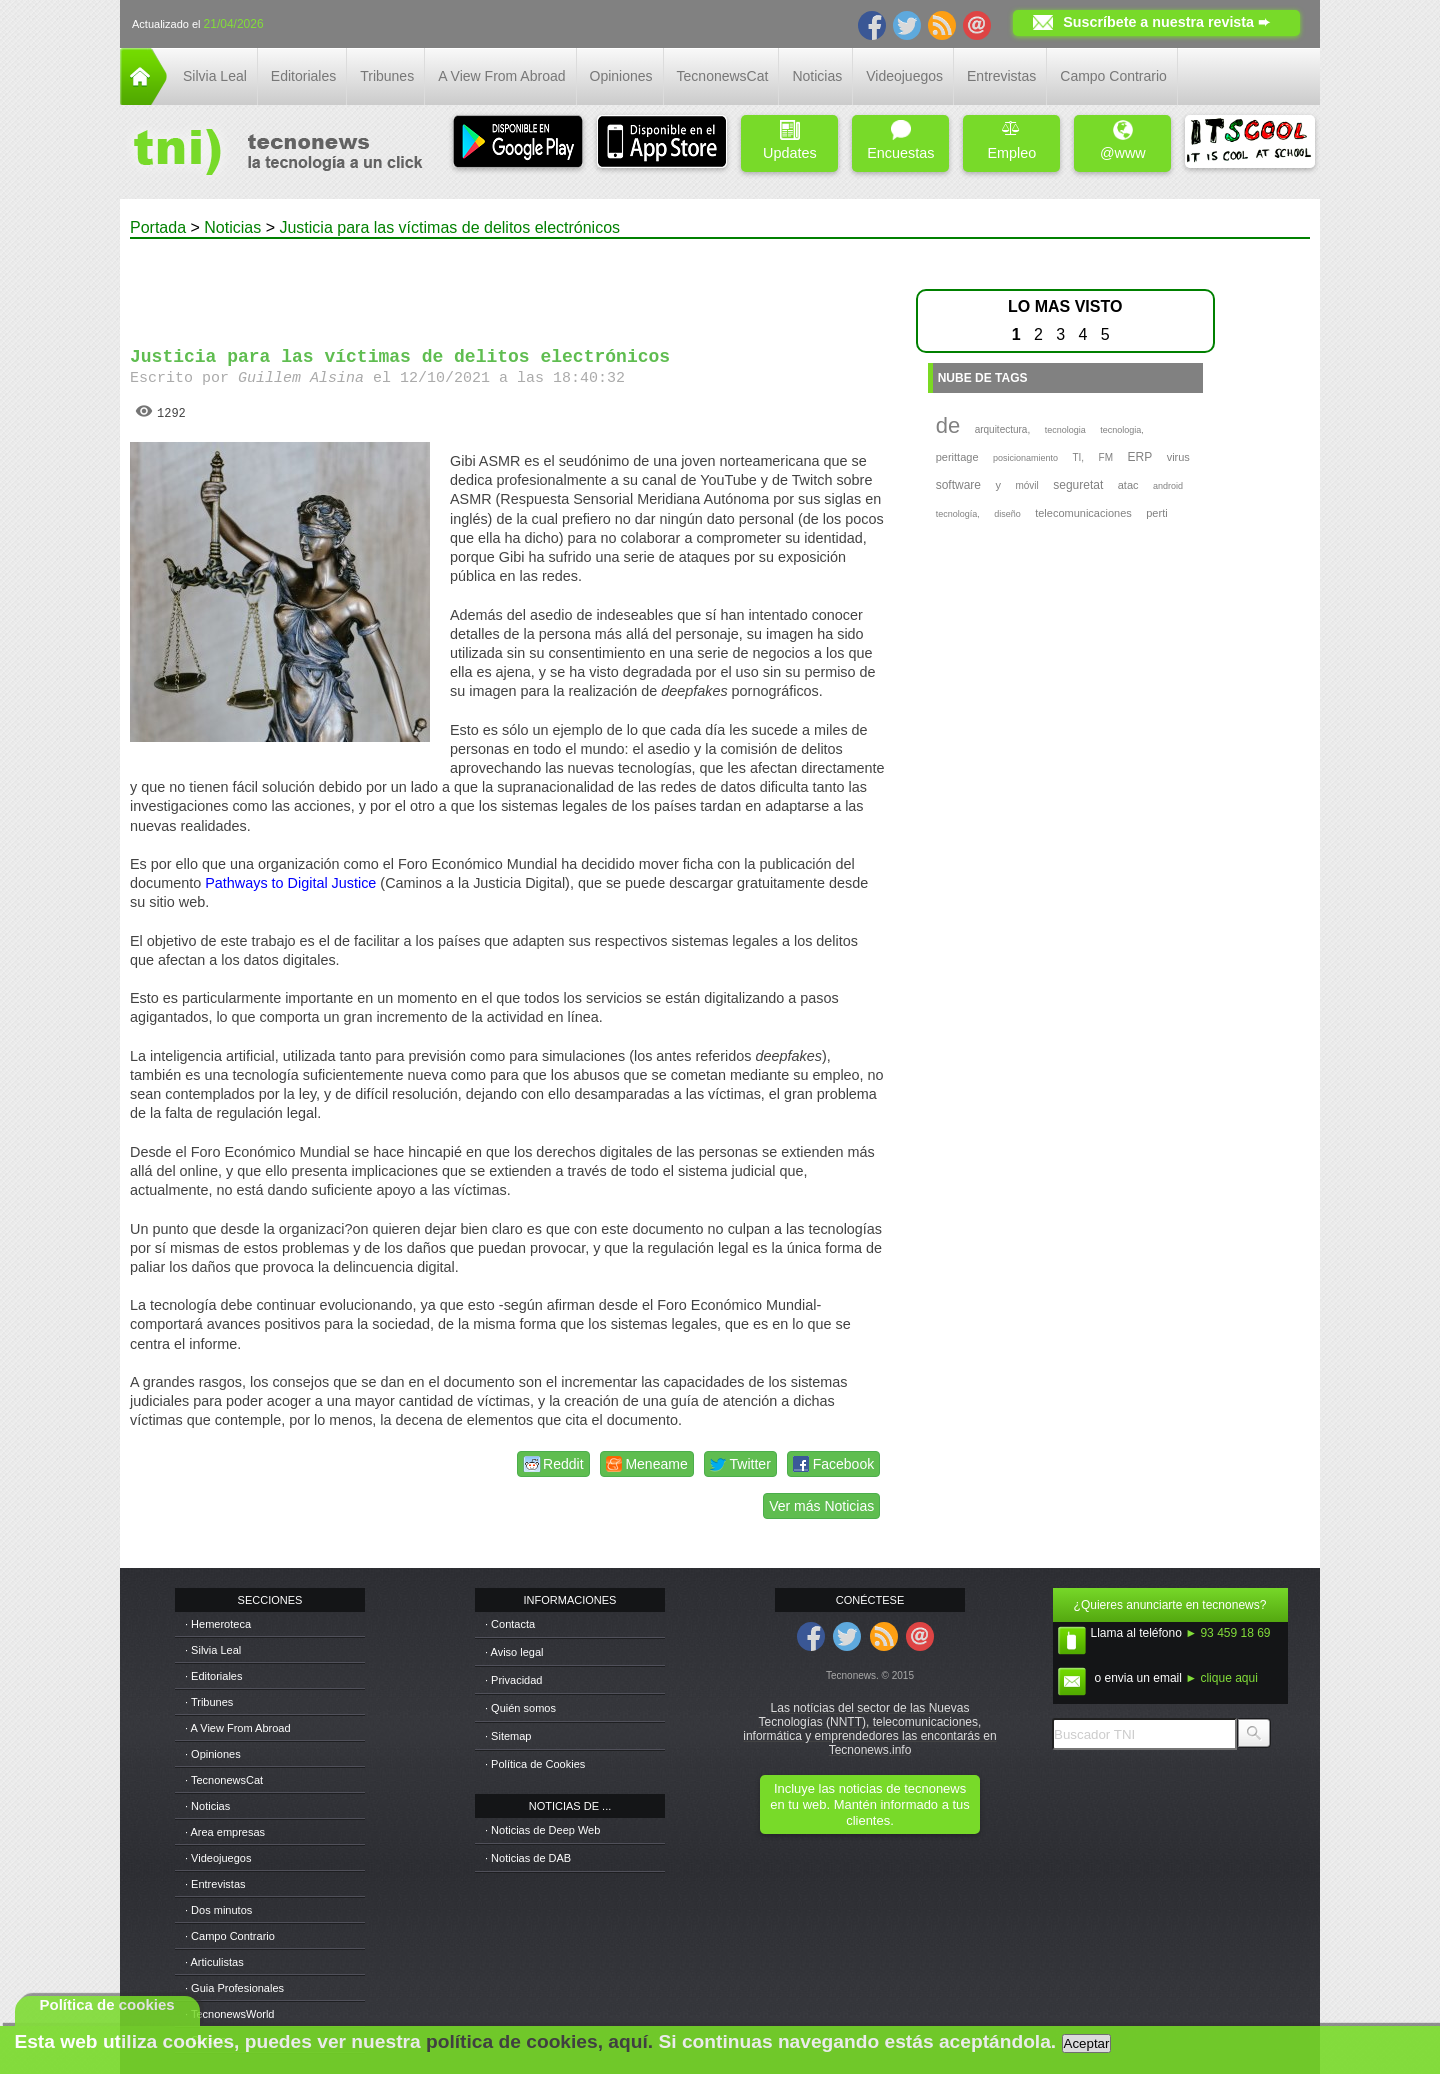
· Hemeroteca (218, 1624)
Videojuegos (904, 76)
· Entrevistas (215, 1884)
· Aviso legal (514, 1652)
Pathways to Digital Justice (290, 883)
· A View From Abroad (238, 1728)
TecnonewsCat (723, 76)
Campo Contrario (1113, 76)
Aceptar (1087, 2043)
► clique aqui (1221, 1678)
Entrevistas (1001, 76)
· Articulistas (214, 1962)
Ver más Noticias (821, 1506)
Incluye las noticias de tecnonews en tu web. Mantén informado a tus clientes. (869, 1804)
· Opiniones (213, 1754)
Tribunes (387, 76)
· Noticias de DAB (528, 1858)
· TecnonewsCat (224, 1780)
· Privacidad (513, 1680)
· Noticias (207, 1806)
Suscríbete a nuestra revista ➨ (1166, 22)
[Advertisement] (508, 284)
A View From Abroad (501, 76)
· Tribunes (209, 1702)
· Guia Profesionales (234, 1988)
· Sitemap (508, 1736)
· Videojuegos (218, 1858)
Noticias (817, 76)
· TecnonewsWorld (229, 2014)
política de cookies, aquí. (539, 2041)
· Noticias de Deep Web (542, 1830)
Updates (790, 140)
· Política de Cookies (535, 1764)
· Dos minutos (218, 1910)
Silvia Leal (215, 76)
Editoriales (303, 76)
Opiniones (621, 76)
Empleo (1011, 140)
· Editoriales (213, 1676)
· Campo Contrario (230, 1936)
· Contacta (510, 1624)
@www (1123, 140)
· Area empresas (225, 1832)
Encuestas (900, 140)
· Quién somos (520, 1708)
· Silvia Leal (213, 1650)
